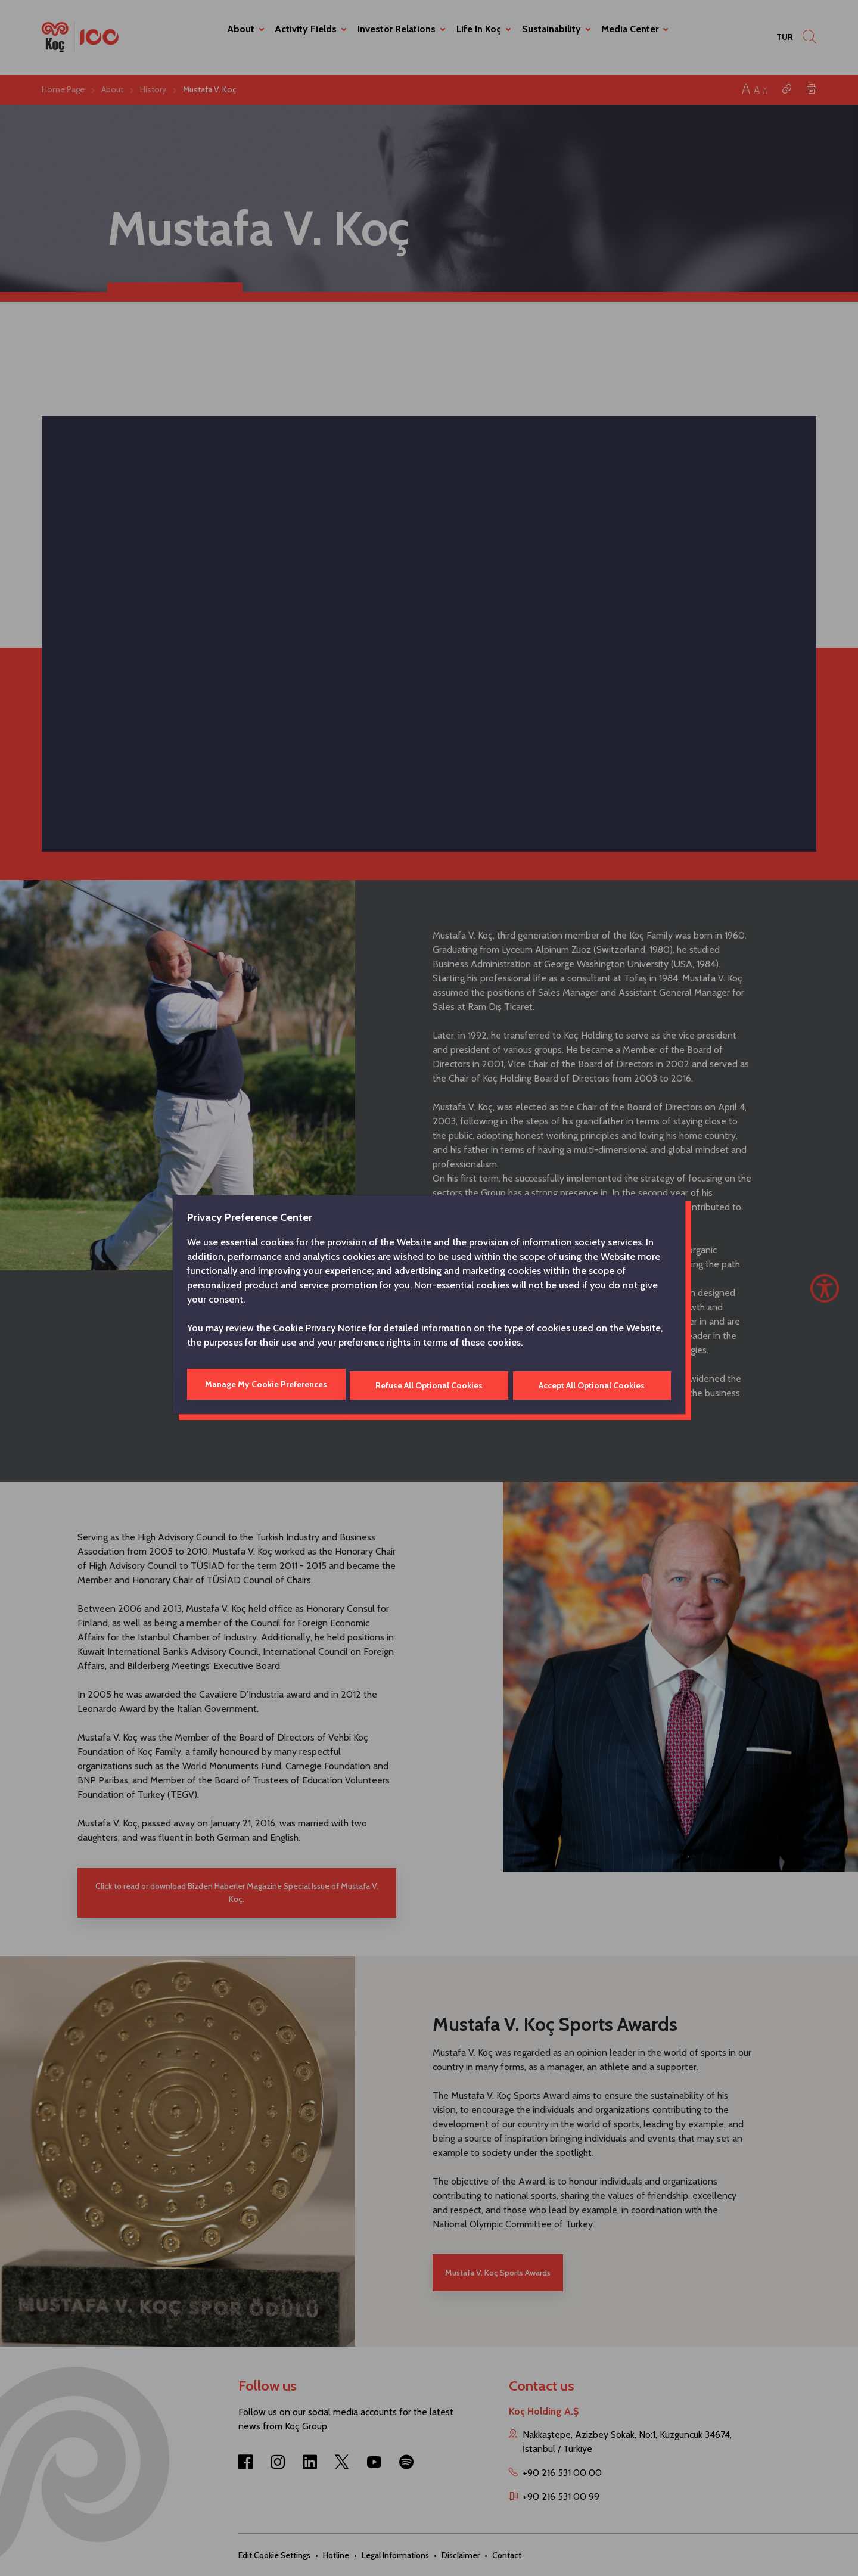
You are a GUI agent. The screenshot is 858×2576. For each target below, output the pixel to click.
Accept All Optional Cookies (592, 1384)
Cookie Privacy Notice (319, 1329)
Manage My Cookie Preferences (265, 1384)
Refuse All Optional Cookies (429, 1384)
